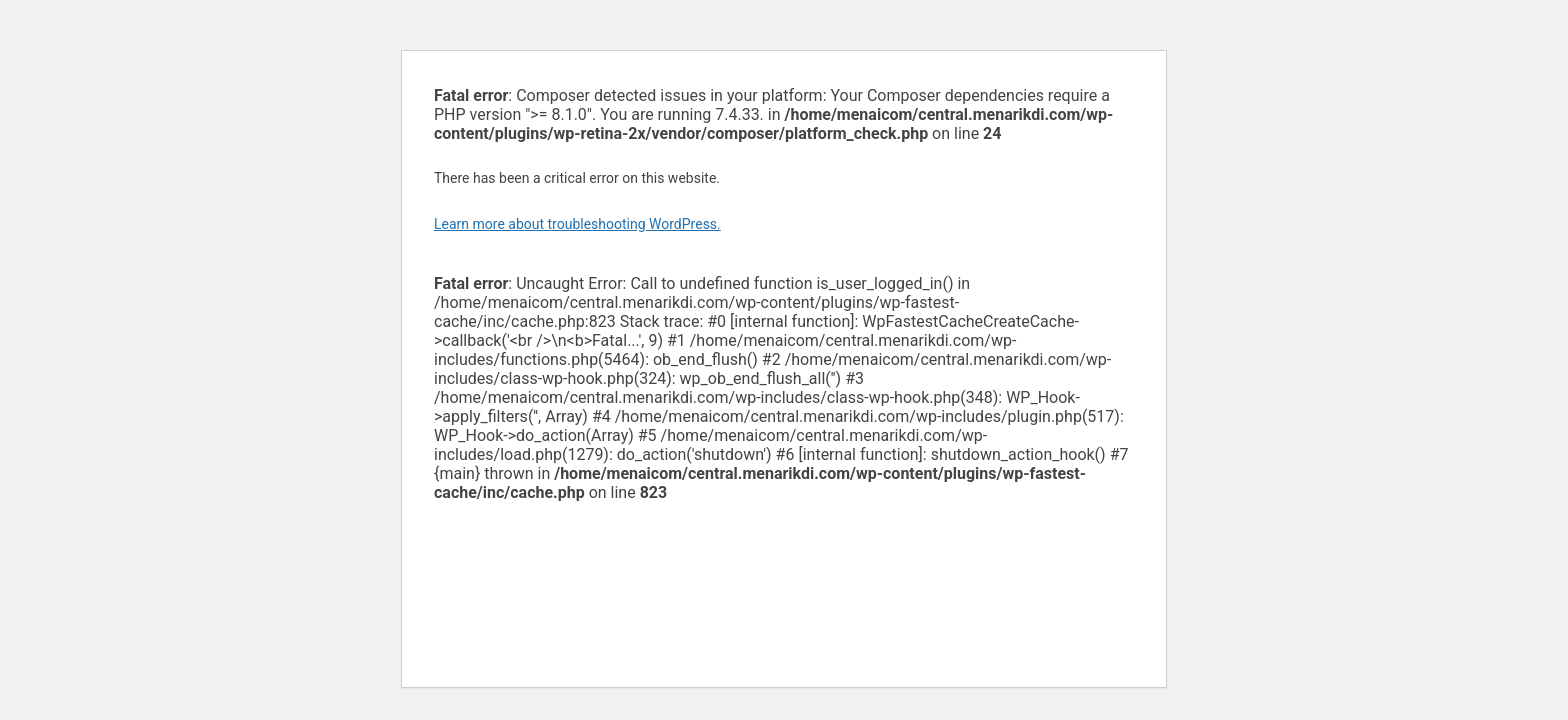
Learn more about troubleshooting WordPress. (577, 224)
